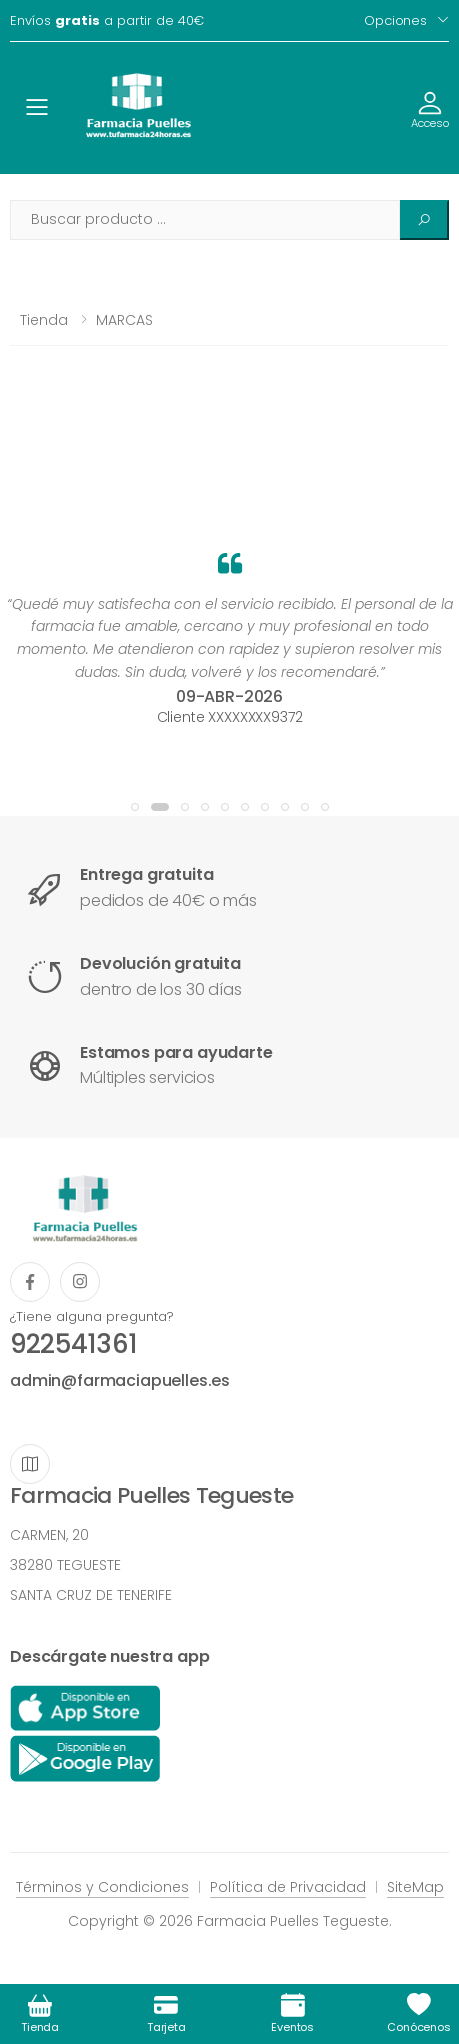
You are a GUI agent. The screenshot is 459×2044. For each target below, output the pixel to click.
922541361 (73, 1344)
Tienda (44, 320)
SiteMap (415, 1887)
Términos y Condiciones (102, 1887)
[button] (135, 807)
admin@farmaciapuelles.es (120, 1380)
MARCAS (124, 320)
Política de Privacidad (288, 1887)
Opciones (395, 20)
